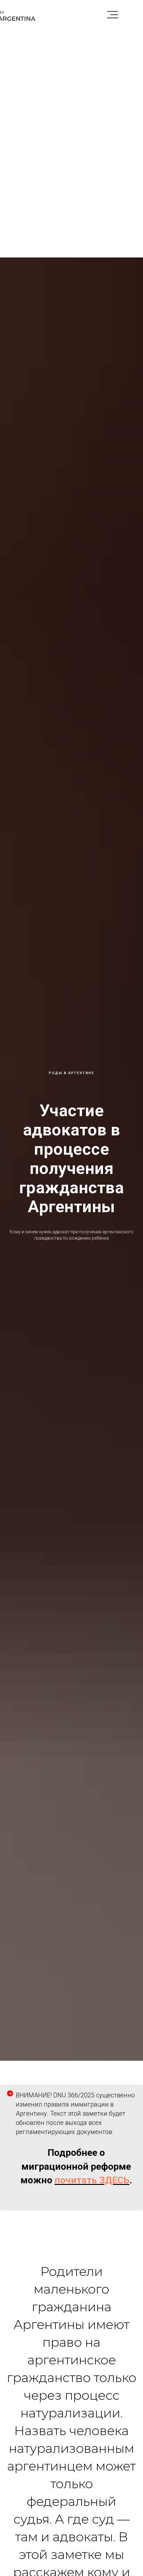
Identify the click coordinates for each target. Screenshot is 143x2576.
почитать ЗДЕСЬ (91, 2180)
